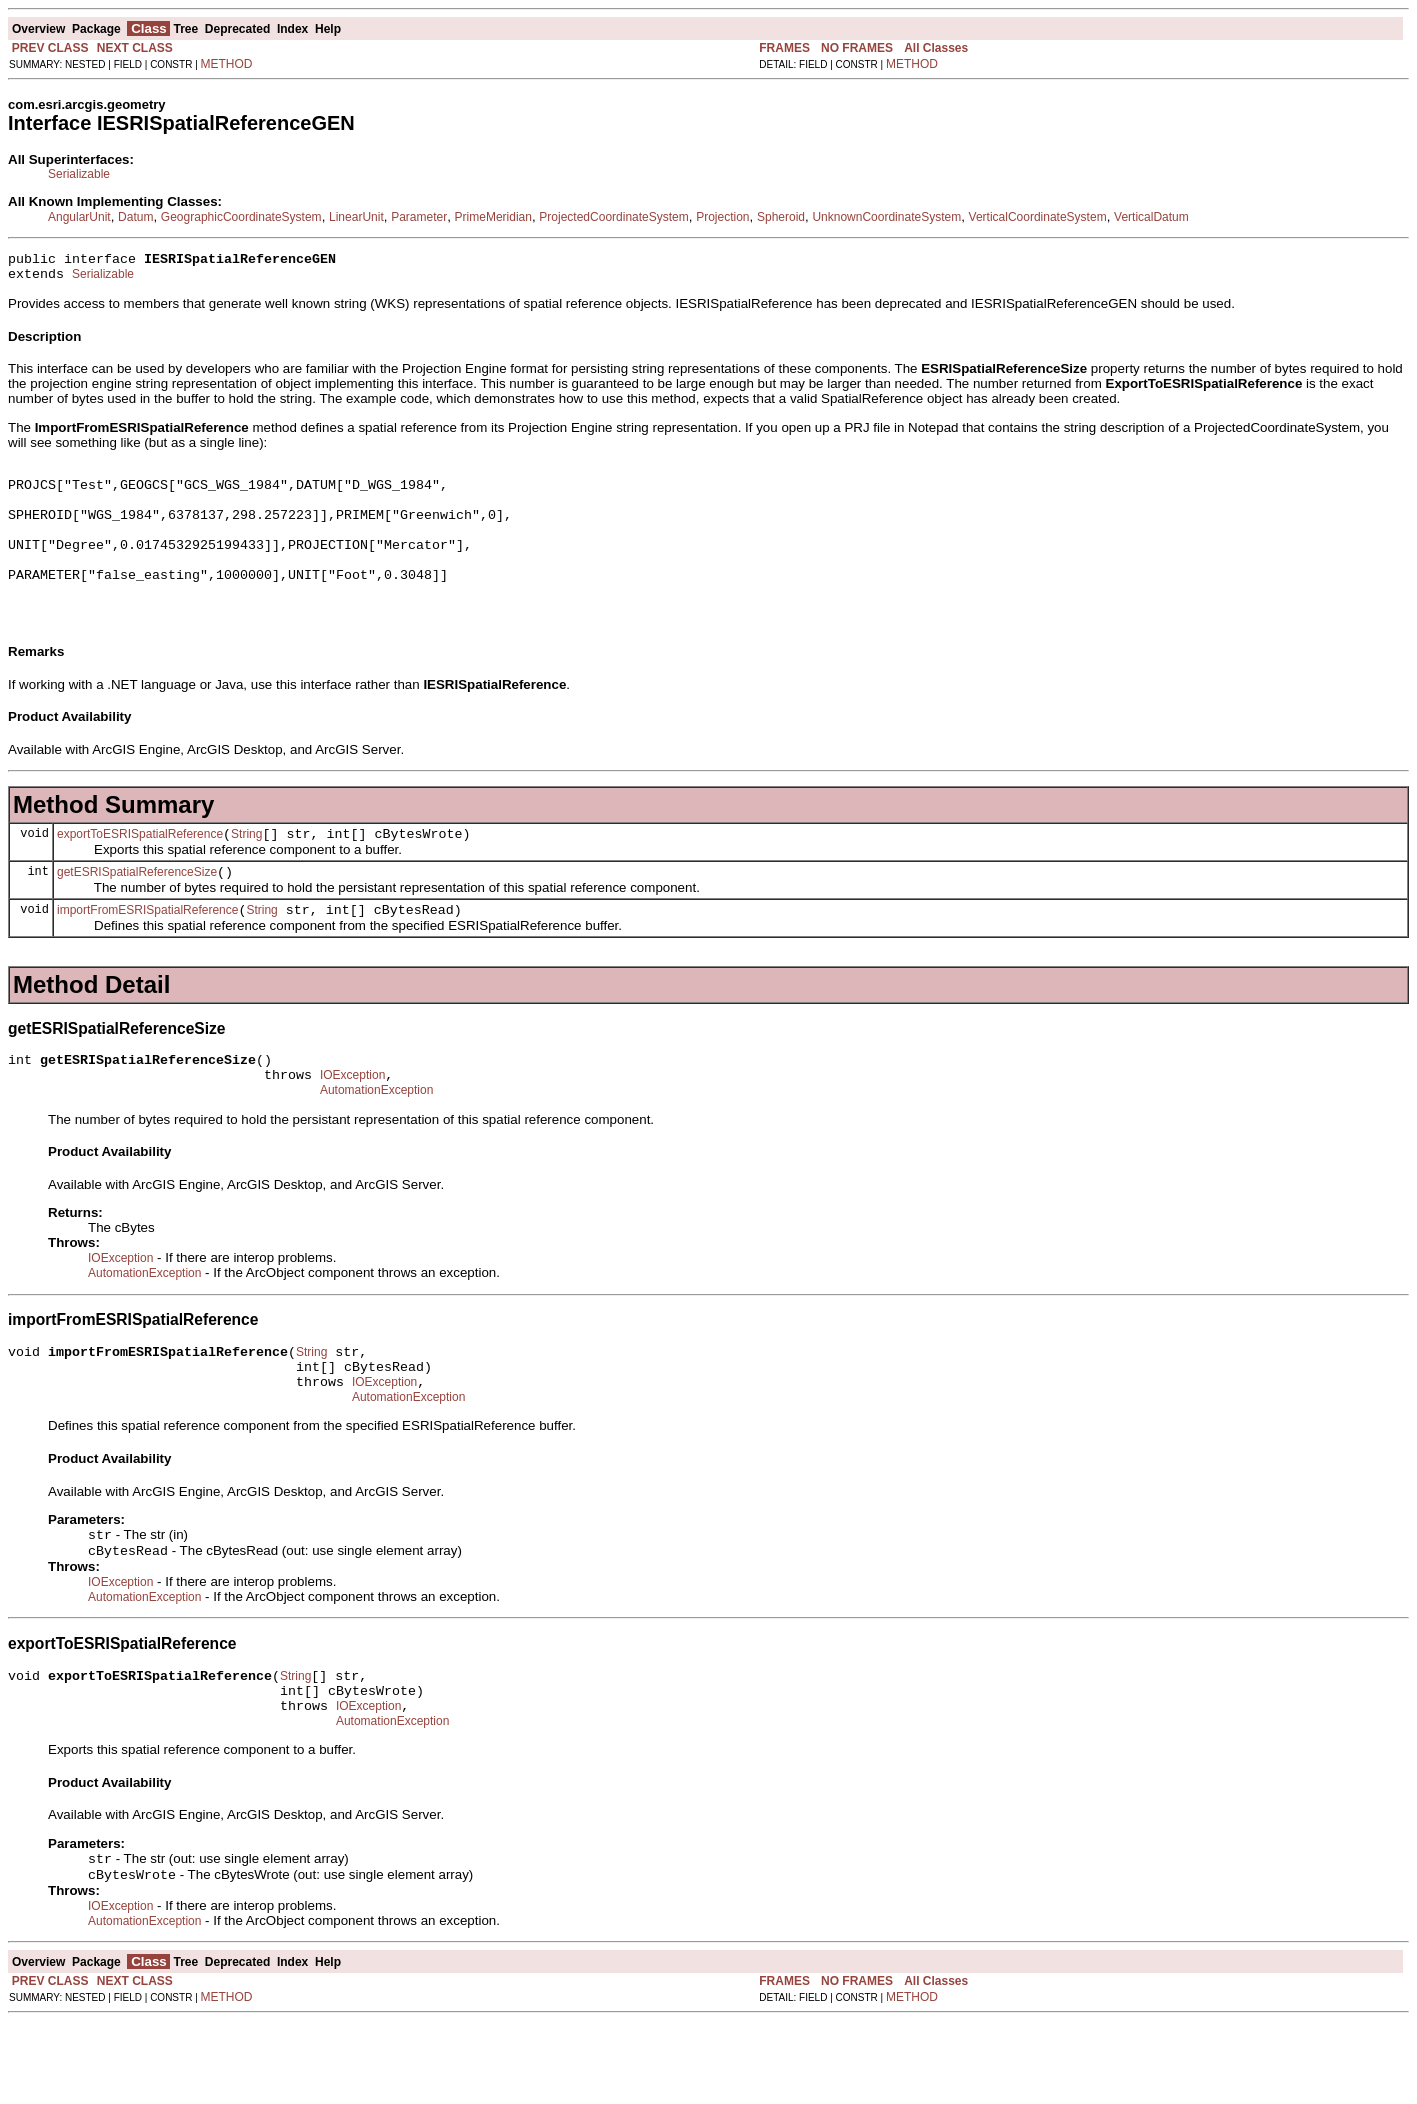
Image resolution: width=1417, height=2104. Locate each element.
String (246, 870)
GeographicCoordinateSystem (241, 217)
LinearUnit (356, 217)
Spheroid (781, 217)
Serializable (79, 174)
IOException (352, 1123)
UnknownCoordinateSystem (886, 217)
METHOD (227, 64)
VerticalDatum (1151, 217)
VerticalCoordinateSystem (1038, 217)
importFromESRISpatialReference (147, 952)
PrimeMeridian (493, 217)
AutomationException (376, 1141)
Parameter (419, 217)
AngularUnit (79, 217)
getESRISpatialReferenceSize (137, 911)
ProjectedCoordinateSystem (613, 217)
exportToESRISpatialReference (140, 870)
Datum (135, 217)
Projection (722, 217)
